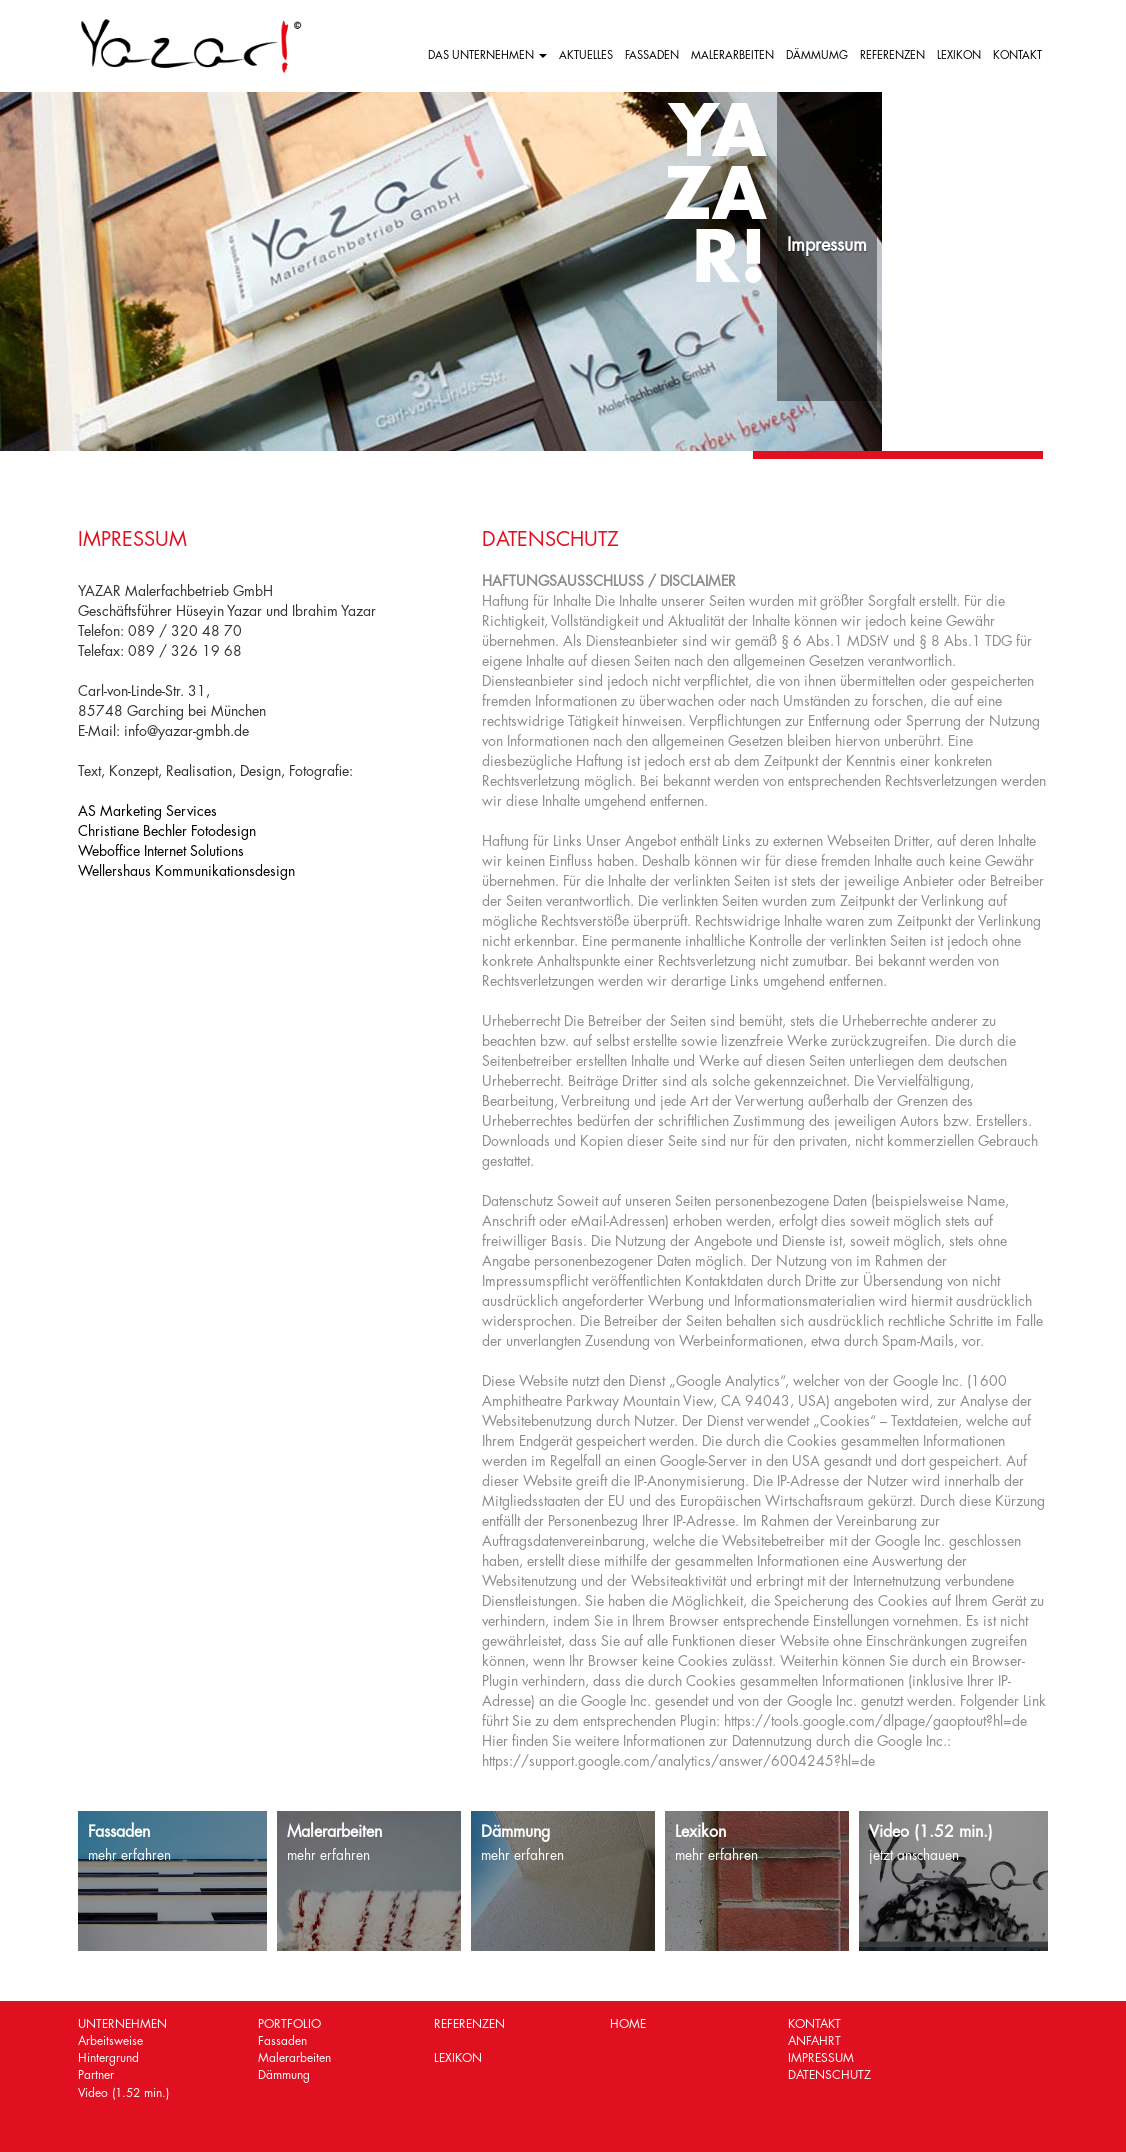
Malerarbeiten (294, 2058)
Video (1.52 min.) (123, 2093)
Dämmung (284, 2075)
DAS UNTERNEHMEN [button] (487, 55)
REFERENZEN (892, 55)
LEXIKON (959, 55)
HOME (628, 2024)
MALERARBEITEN (732, 55)
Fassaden (282, 2041)
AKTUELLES (586, 55)
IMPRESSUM (821, 2058)
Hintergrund (108, 2058)
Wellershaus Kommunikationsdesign (186, 871)
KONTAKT (1017, 55)
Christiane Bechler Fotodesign (167, 831)
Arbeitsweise (110, 2041)
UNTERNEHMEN (122, 2024)
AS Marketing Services (147, 811)
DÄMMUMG (817, 55)
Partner (96, 2075)
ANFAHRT (814, 2041)
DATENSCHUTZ (829, 2075)
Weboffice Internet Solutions (161, 851)
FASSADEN (652, 55)
